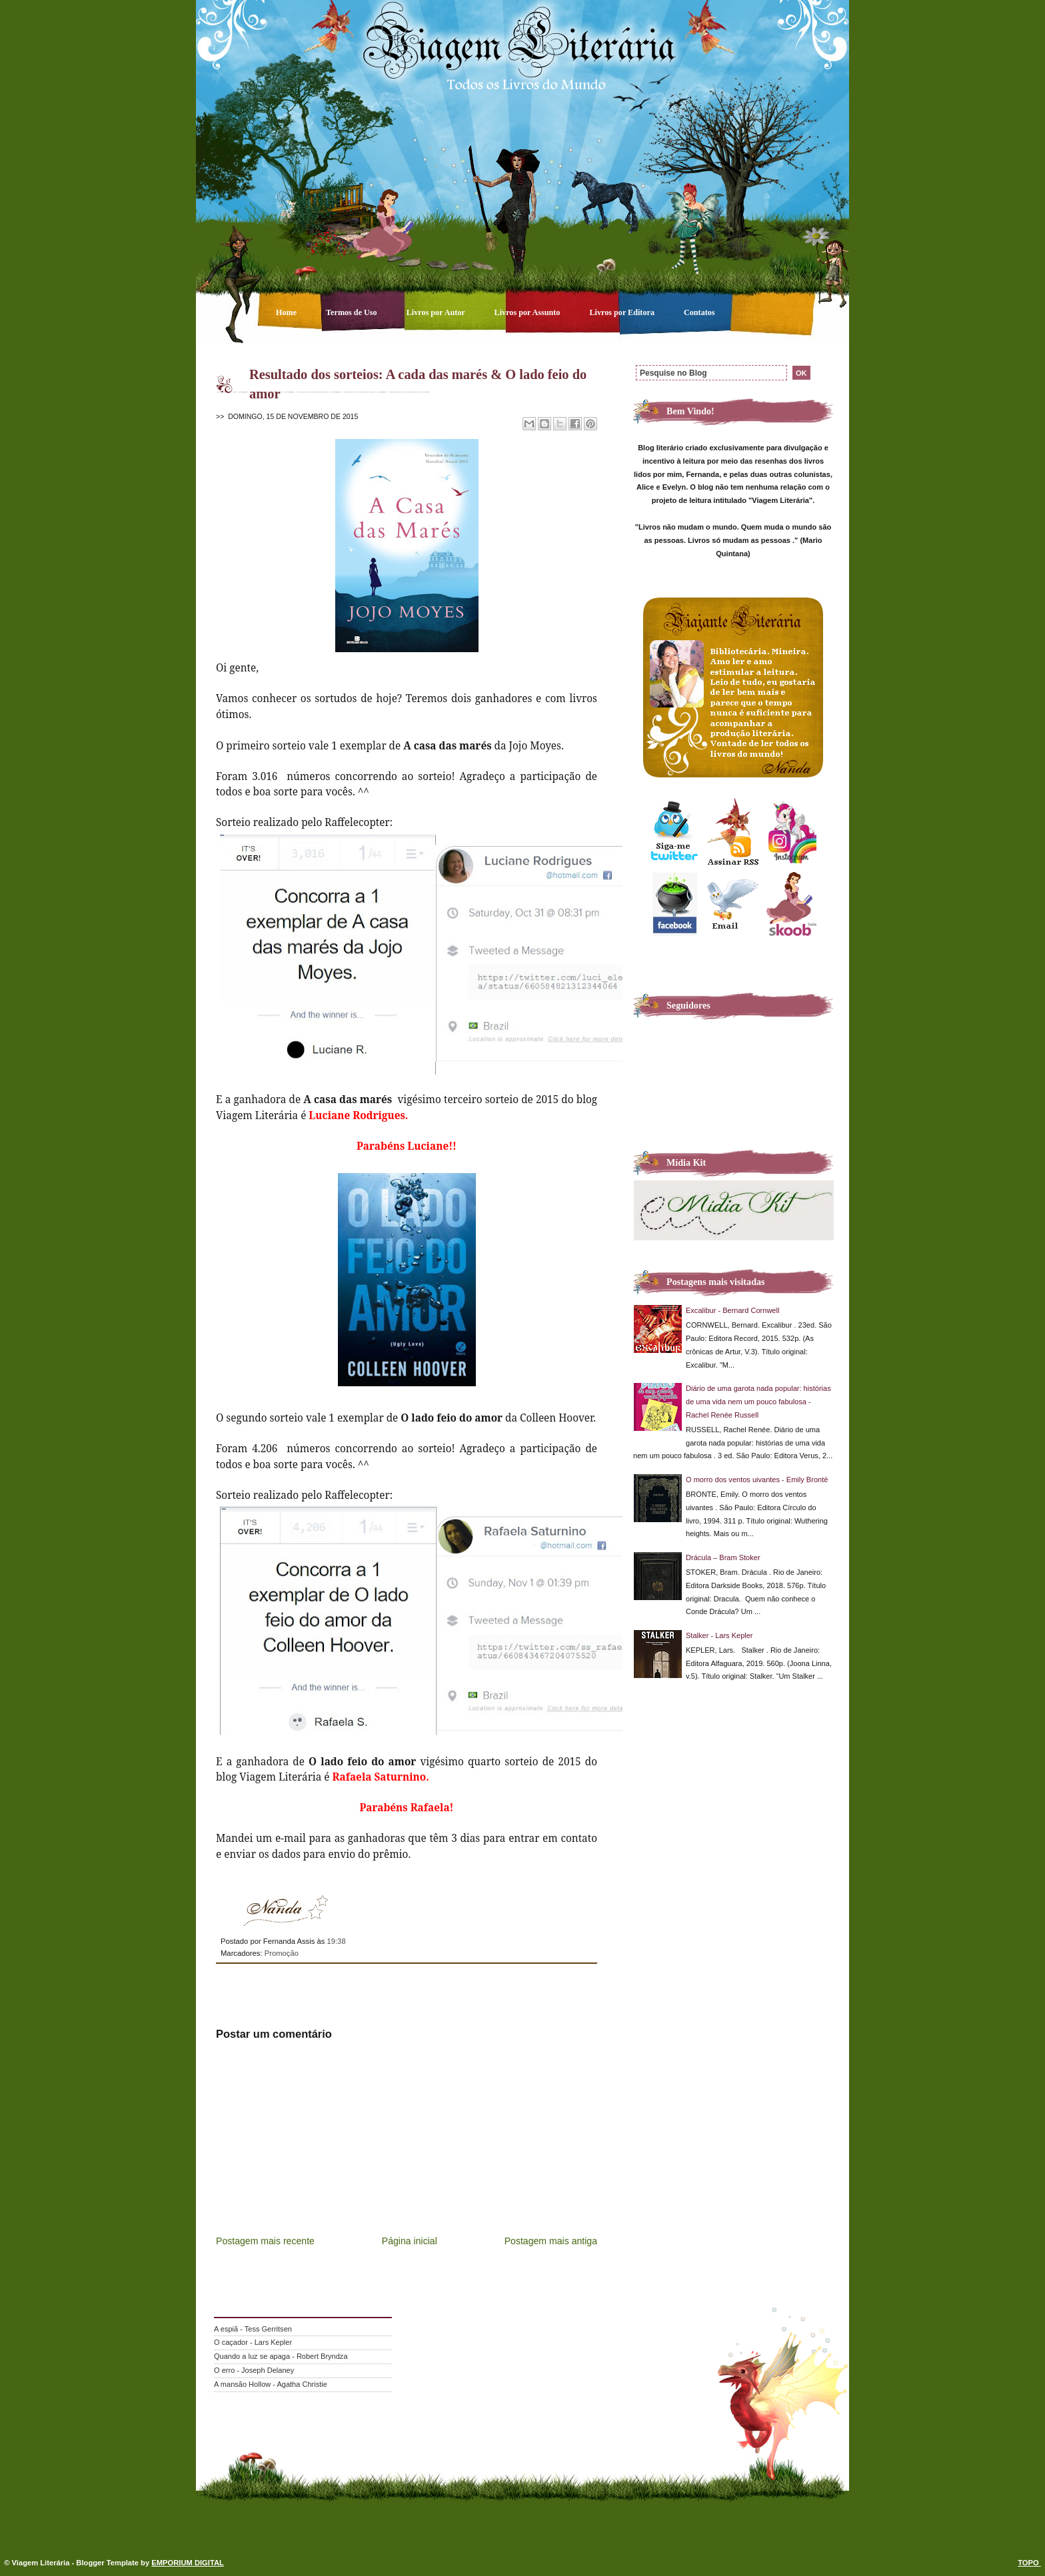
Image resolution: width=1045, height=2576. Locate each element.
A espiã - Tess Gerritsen (253, 2329)
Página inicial (409, 2241)
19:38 (336, 1941)
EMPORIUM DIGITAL (187, 2563)
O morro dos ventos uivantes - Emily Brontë (757, 1480)
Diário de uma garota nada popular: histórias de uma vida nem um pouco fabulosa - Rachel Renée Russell (758, 1401)
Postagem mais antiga (551, 2241)
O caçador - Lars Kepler (253, 2342)
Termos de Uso (352, 312)
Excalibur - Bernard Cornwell (732, 1310)
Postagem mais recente (265, 2241)
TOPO (1029, 2563)
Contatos (699, 312)
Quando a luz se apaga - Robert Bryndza (281, 2356)
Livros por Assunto (528, 312)
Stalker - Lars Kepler (719, 1635)
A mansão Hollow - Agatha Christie (270, 2384)
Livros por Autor (437, 312)
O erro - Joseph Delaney (254, 2370)
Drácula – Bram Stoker (723, 1557)
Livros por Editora (622, 312)
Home (287, 312)
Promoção (282, 1953)
